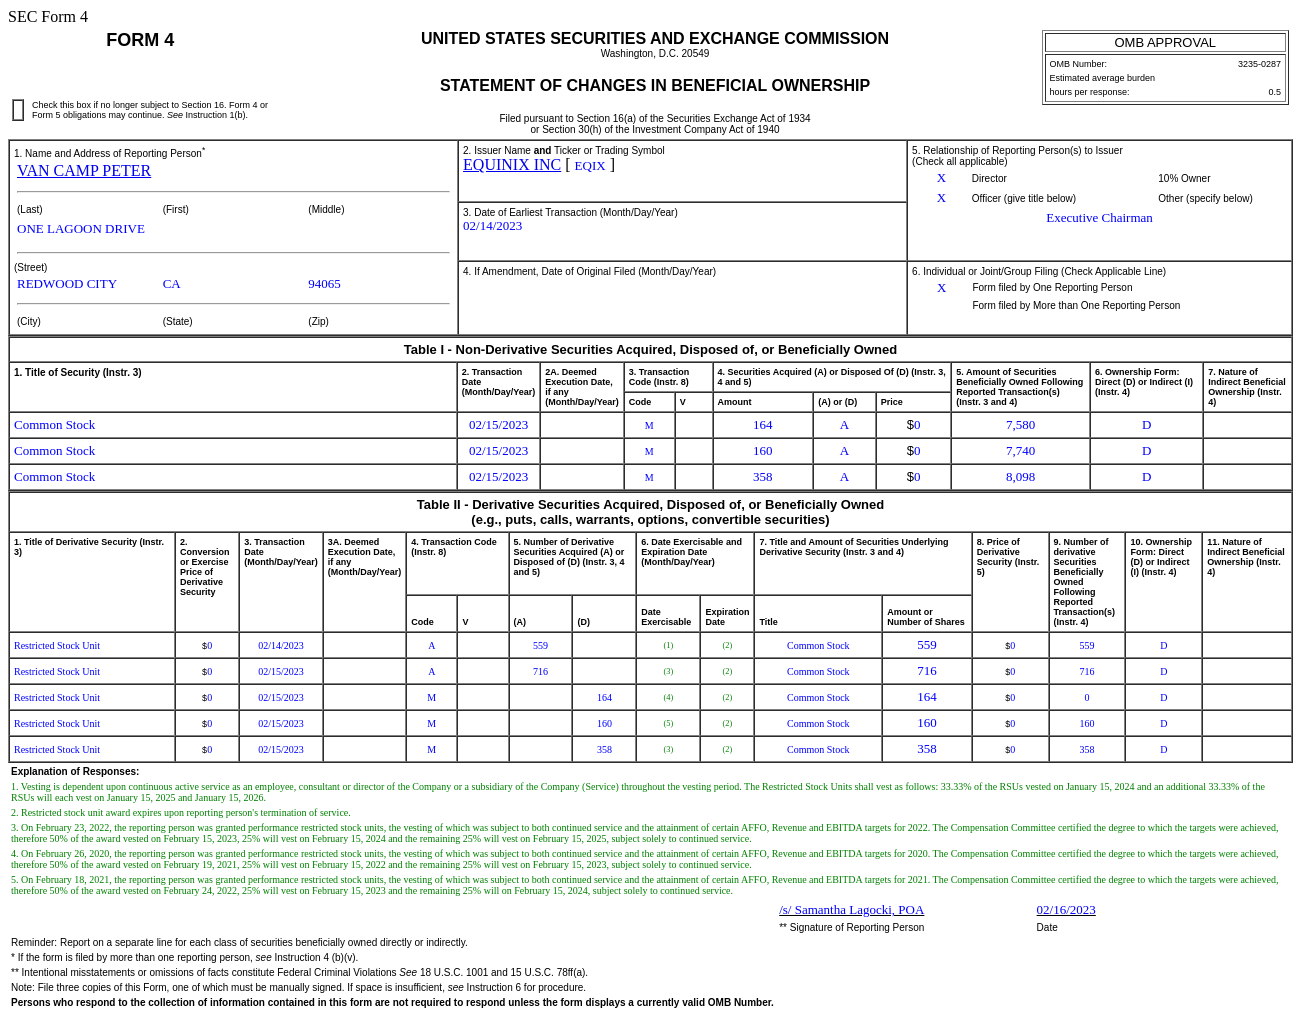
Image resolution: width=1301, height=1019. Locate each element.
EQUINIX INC (512, 164)
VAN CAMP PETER (84, 170)
